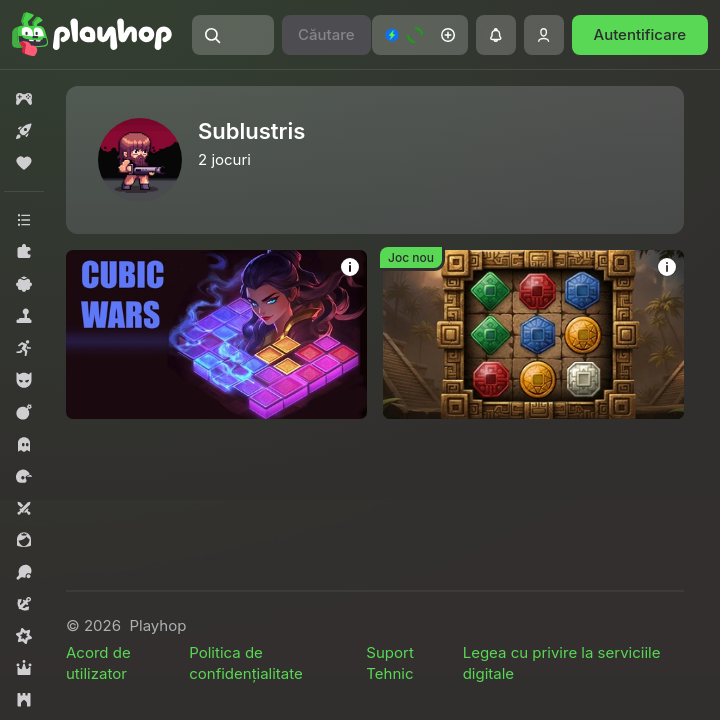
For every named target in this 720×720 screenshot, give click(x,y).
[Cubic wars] (216, 334)
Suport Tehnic (389, 663)
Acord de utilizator (98, 663)
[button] (233, 35)
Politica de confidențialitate (246, 663)
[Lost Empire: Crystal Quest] (533, 334)
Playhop (157, 625)
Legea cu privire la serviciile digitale (562, 663)
